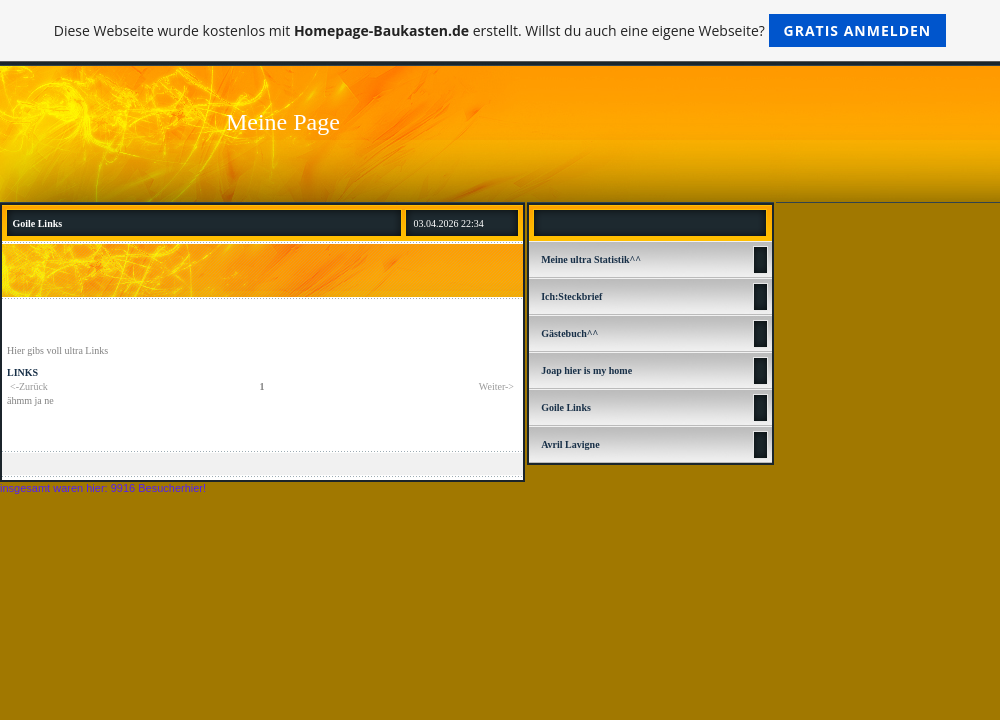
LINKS (22, 372)
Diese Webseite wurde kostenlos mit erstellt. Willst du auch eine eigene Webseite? (500, 30)
